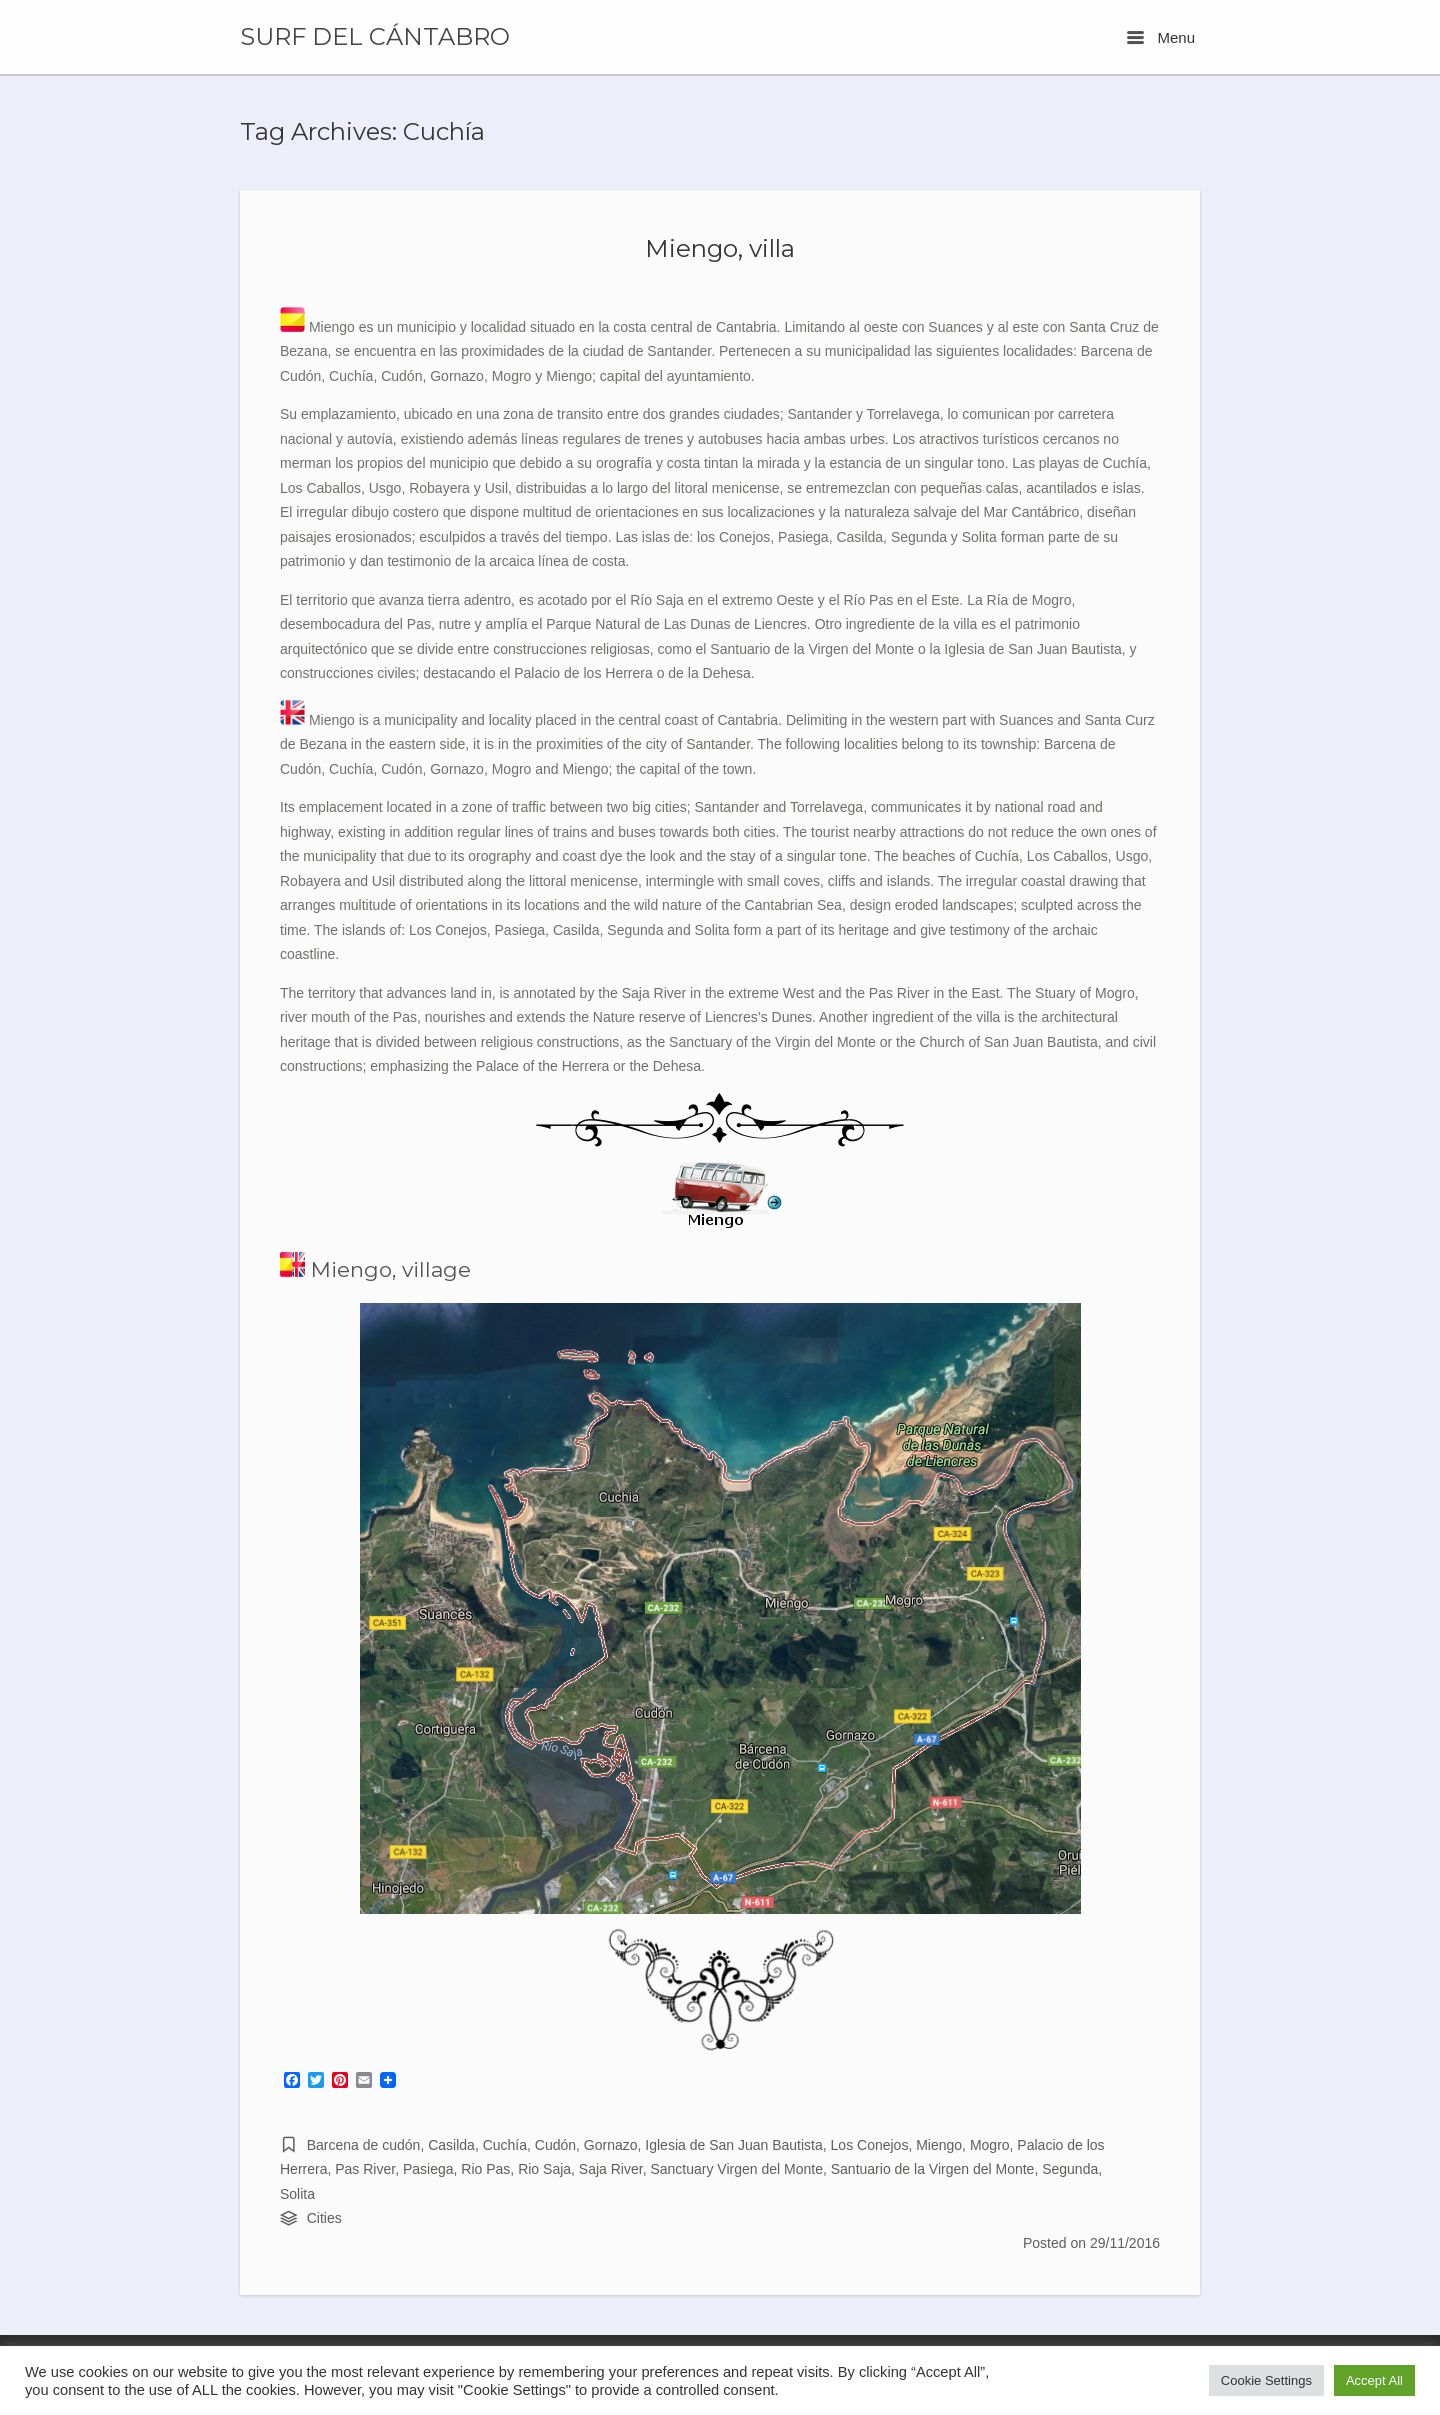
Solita (297, 2194)
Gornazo (611, 2145)
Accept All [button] (1374, 2380)
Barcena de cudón (364, 2145)
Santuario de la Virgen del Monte (933, 2169)
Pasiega (428, 2169)
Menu (1161, 37)
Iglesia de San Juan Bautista (733, 2145)
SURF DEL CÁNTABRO (375, 37)
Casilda (451, 2145)
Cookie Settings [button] (1266, 2380)
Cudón (555, 2145)
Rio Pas (485, 2169)
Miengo (939, 2145)
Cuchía (505, 2145)
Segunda (1070, 2169)
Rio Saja (544, 2169)
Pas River (365, 2169)
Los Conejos (870, 2145)
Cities (324, 2218)
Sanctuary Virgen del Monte (736, 2169)
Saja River (611, 2169)
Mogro (990, 2145)
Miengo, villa (720, 248)
